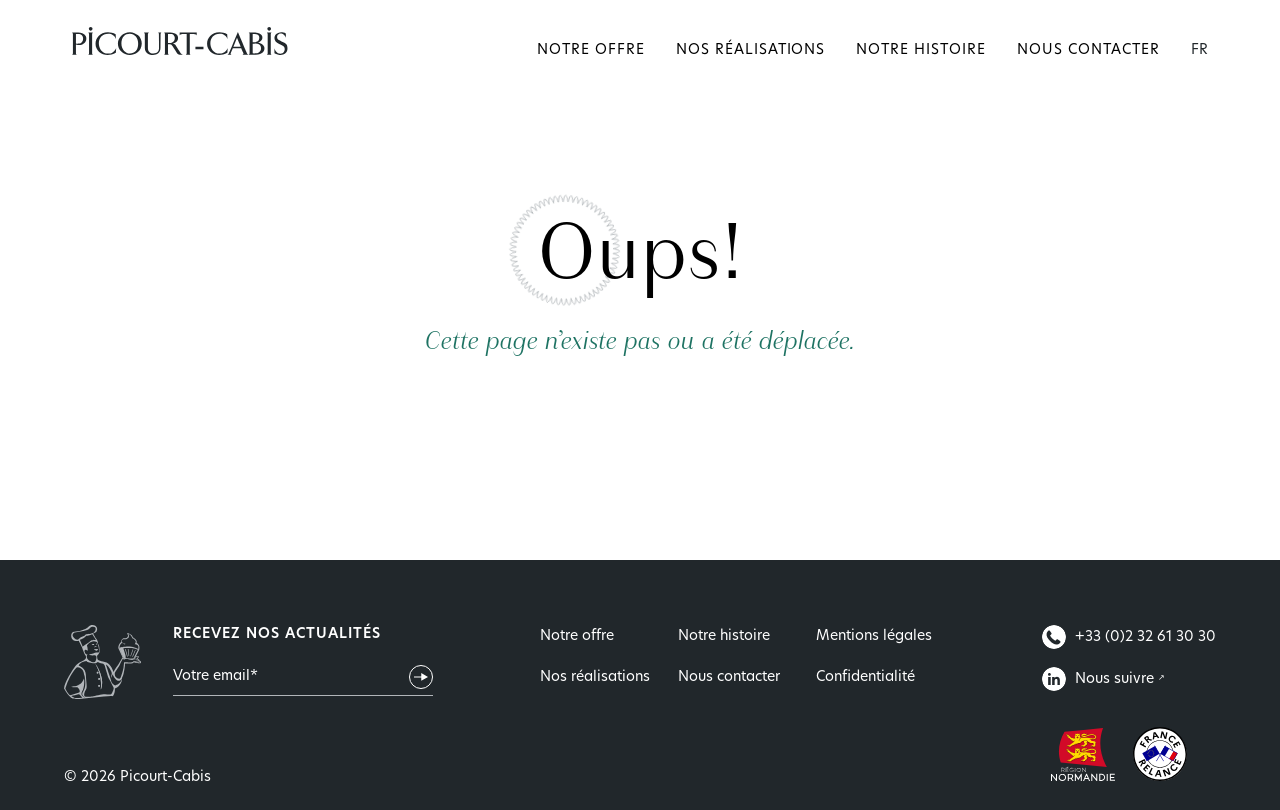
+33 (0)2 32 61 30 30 (1129, 637)
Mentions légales (874, 636)
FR (1199, 50)
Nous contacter (1088, 50)
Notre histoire (921, 50)
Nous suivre (1100, 679)
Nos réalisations (751, 50)
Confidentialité (865, 677)
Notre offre (591, 50)
